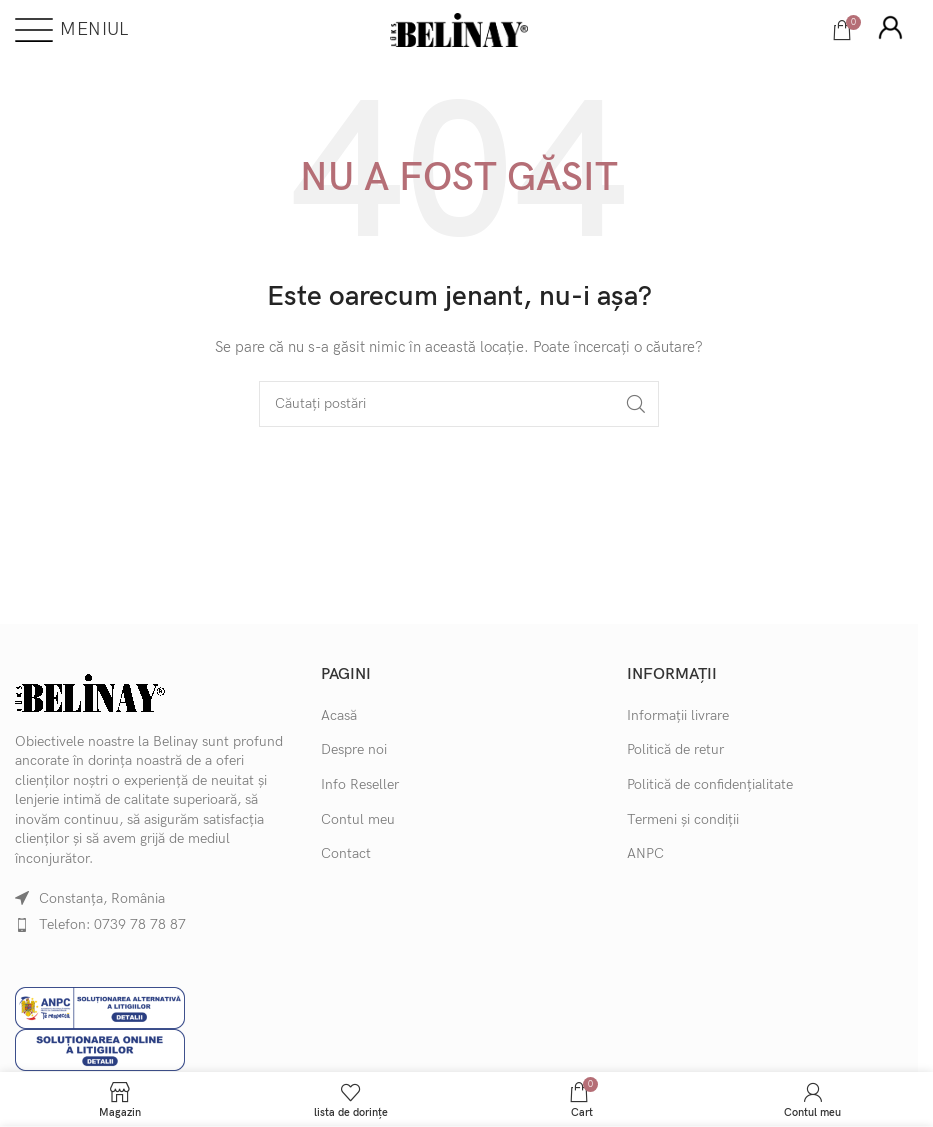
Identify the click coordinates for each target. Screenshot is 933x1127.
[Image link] (90, 691)
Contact (346, 853)
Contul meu (358, 819)
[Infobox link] (890, 30)
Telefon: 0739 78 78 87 (112, 924)
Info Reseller (360, 784)
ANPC (645, 853)
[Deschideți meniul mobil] (71, 30)
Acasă (339, 715)
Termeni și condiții (683, 819)
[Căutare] (459, 404)
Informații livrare (678, 715)
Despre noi (354, 749)
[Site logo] (459, 28)
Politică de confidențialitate (710, 784)
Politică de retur (675, 749)
